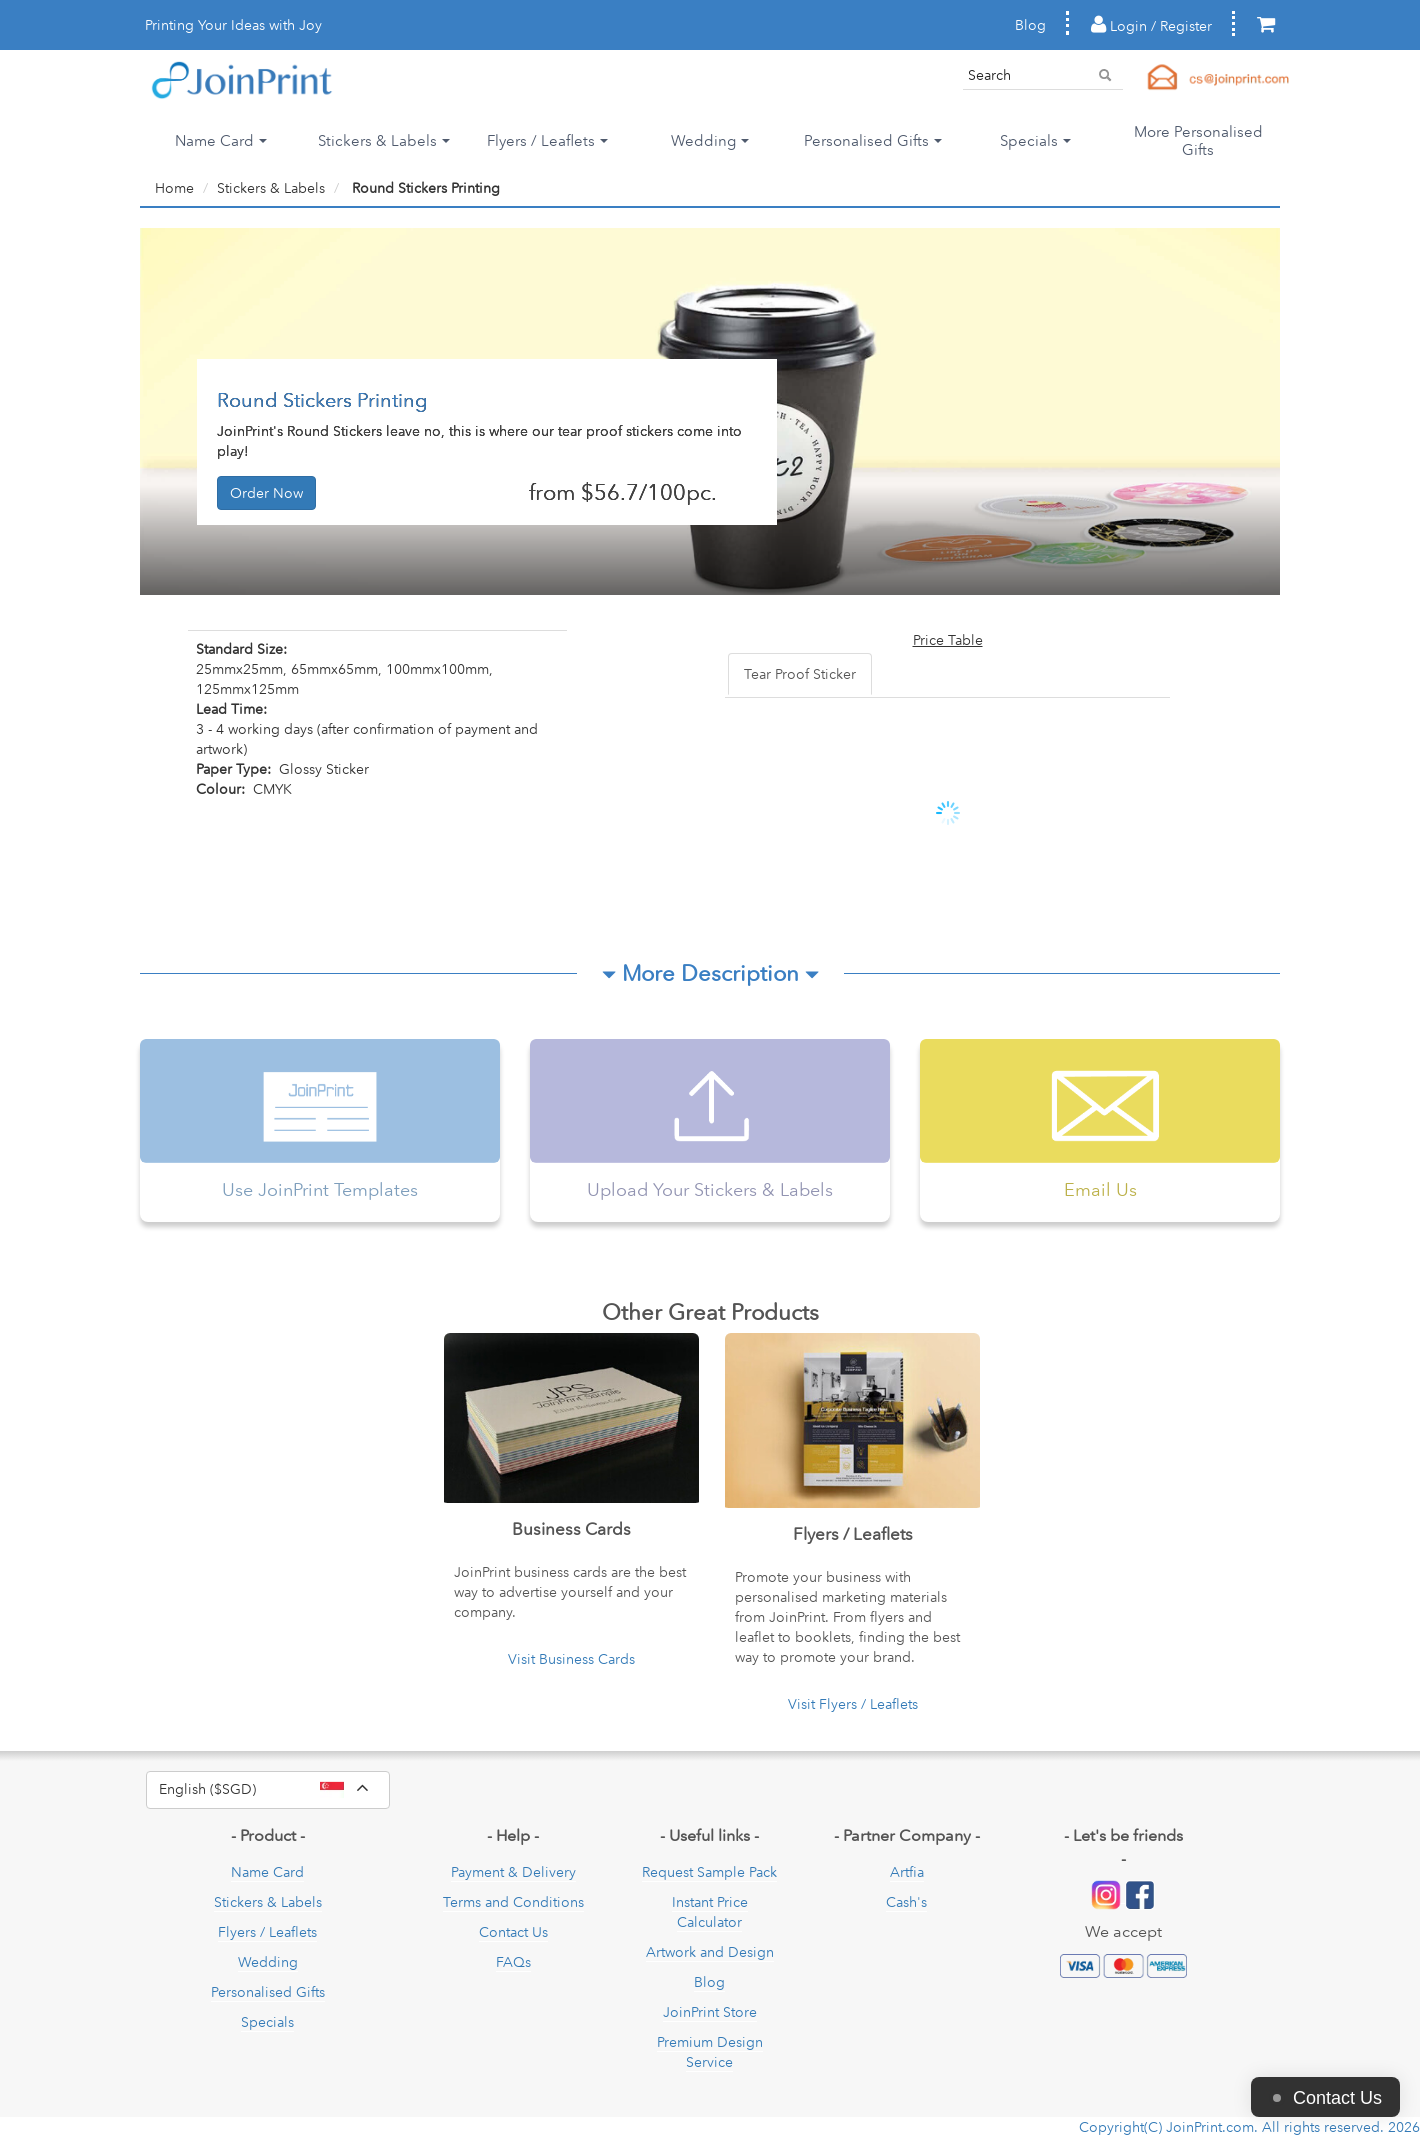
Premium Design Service (710, 2052)
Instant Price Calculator (710, 1912)
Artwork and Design (710, 1952)
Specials (267, 2022)
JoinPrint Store (710, 2012)
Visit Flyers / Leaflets (853, 1704)
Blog (1030, 25)
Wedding (268, 1962)
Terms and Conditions (513, 1902)
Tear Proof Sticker (800, 674)
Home (174, 188)
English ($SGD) (274, 1790)
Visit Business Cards (571, 1659)
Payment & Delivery (513, 1872)
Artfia (907, 1872)
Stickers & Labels (271, 188)
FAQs (513, 1962)
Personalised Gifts (268, 1992)
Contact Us (513, 1932)
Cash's (906, 1902)
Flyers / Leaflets (267, 1932)
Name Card (267, 1872)
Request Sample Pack (709, 1872)
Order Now (266, 493)
